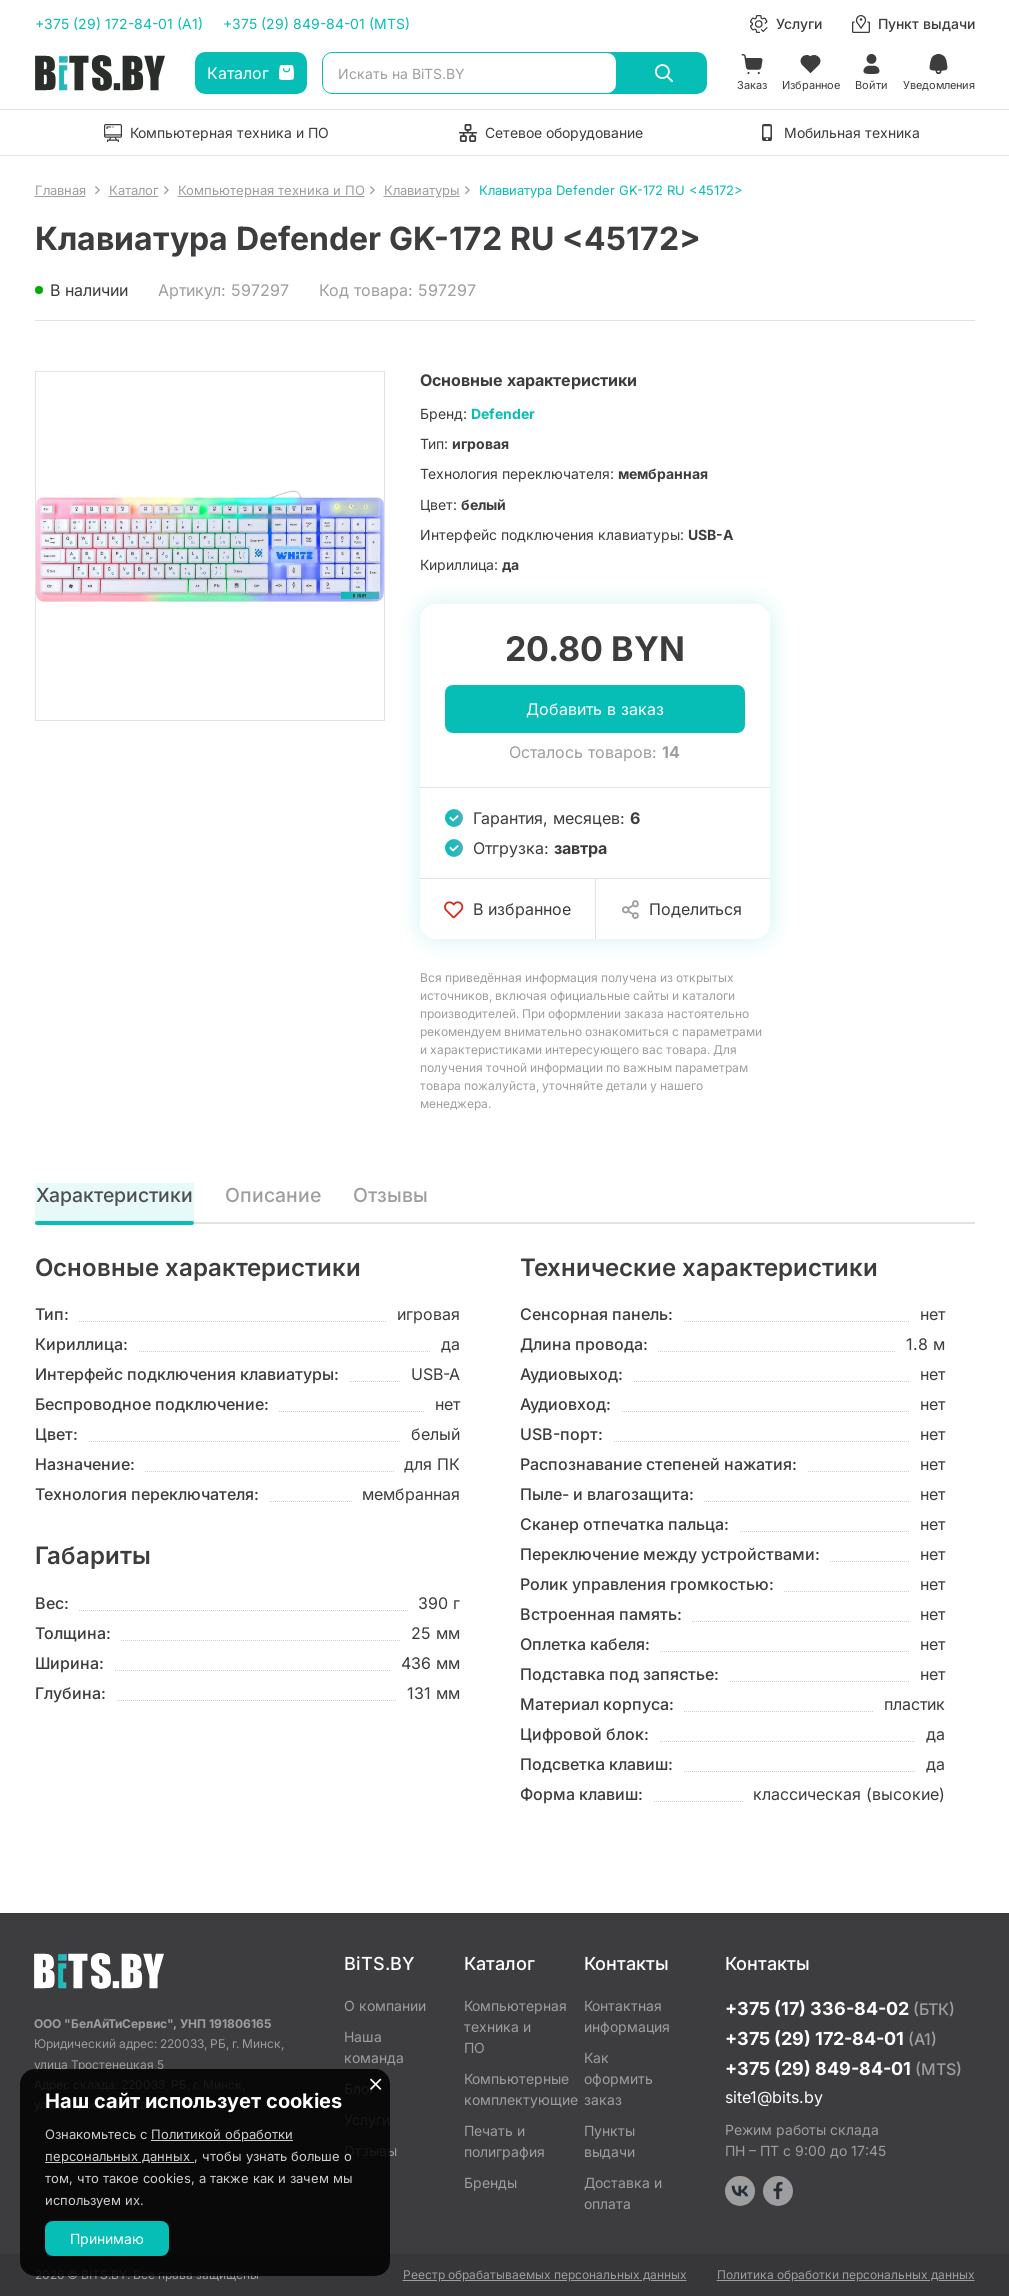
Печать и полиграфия (504, 2141)
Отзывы (392, 1195)
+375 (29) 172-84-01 (831, 2038)
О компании (385, 2005)
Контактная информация (627, 2016)
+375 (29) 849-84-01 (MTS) (316, 23)
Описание (275, 1195)
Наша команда (374, 2047)
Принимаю (107, 2238)
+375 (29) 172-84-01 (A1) (119, 23)
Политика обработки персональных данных (846, 2274)
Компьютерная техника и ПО (509, 2026)
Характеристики (115, 1195)
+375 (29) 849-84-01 (843, 2068)
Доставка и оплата (623, 2193)
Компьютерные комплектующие (509, 2089)
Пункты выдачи (609, 2141)
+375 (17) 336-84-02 (840, 2008)
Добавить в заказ (595, 709)
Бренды (490, 2182)
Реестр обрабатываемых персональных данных (545, 2274)
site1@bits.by (774, 2097)
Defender (503, 413)
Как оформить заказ (618, 2078)
